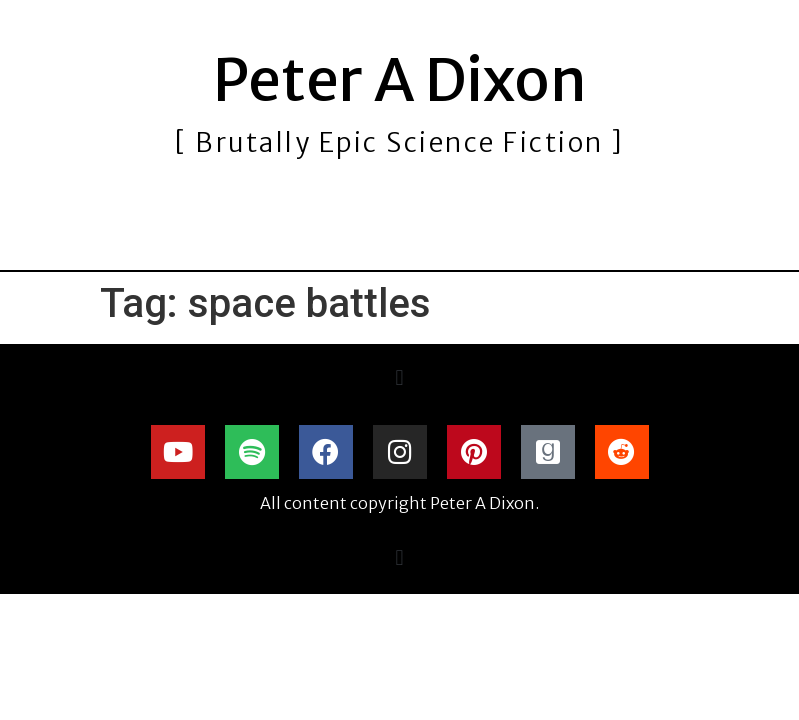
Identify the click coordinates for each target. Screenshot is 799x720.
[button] (399, 378)
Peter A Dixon (400, 80)
